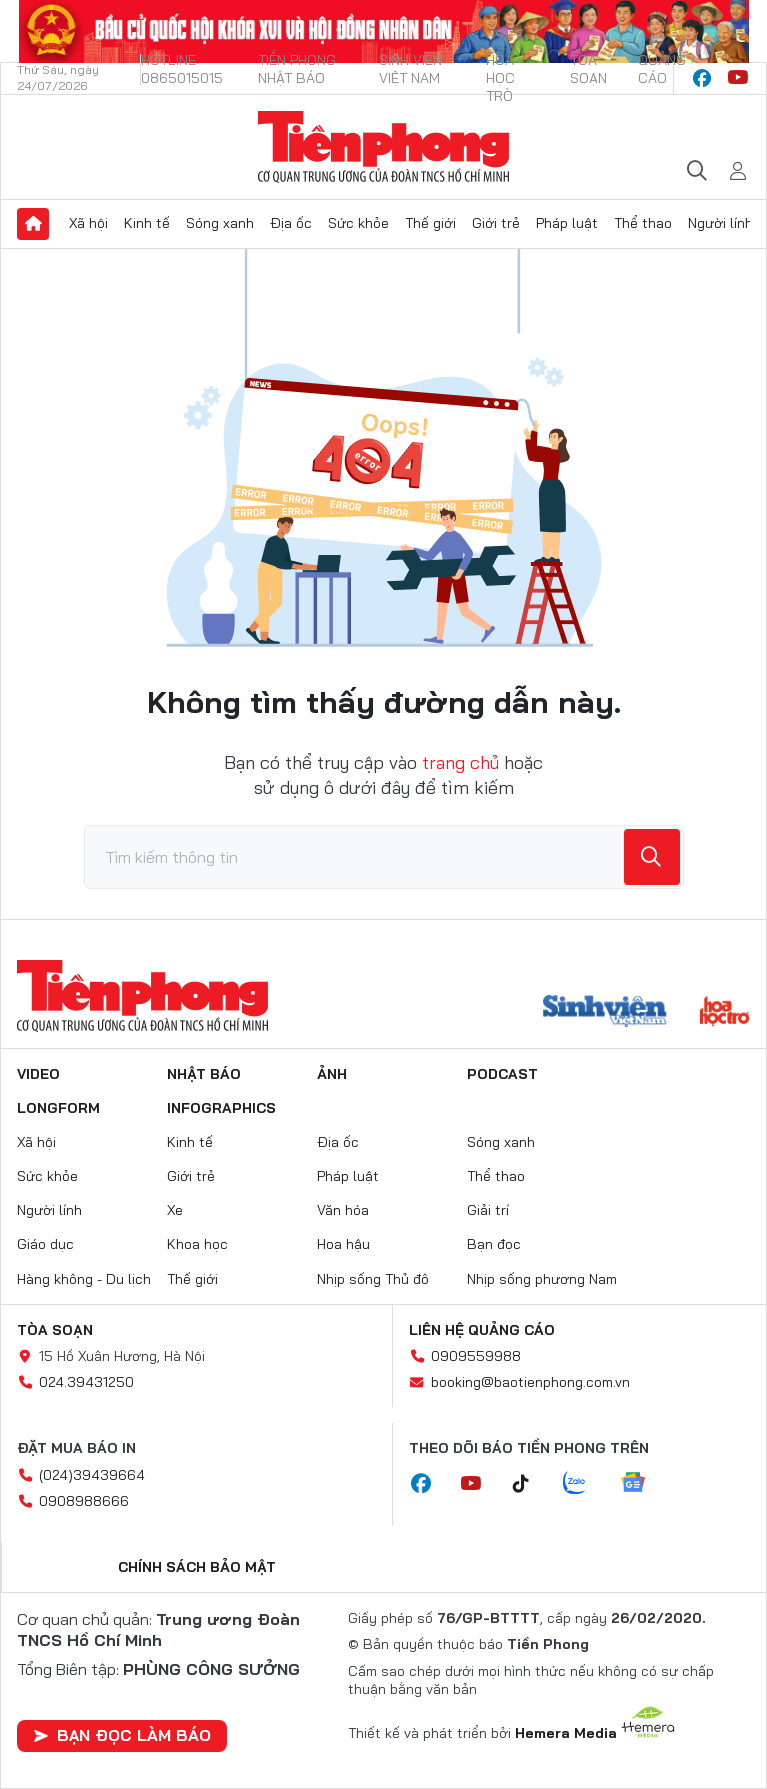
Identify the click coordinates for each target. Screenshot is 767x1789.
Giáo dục (45, 1244)
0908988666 (84, 1501)
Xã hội (88, 223)
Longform (58, 1108)
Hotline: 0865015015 (182, 69)
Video (38, 1074)
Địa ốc (291, 223)
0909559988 (476, 1356)
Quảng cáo (662, 69)
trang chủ (460, 762)
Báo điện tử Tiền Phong (383, 147)
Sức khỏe (358, 223)
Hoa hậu (343, 1244)
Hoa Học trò (500, 78)
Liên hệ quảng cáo (482, 1330)
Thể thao (643, 223)
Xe (175, 1210)
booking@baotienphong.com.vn (530, 1382)
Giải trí (488, 1210)
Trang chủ (33, 224)
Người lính (720, 223)
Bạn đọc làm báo (122, 1735)
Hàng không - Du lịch (84, 1279)
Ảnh (332, 1074)
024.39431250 (86, 1382)
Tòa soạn (588, 69)
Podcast (502, 1074)
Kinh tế (147, 223)
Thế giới (430, 223)
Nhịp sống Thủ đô (373, 1279)
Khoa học (197, 1244)
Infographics (221, 1108)
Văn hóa (343, 1210)
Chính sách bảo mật (197, 1567)
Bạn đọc (494, 1244)
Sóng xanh (220, 223)
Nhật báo (204, 1074)
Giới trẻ (496, 223)
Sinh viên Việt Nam (410, 69)
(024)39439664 (92, 1475)
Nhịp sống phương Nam (542, 1279)
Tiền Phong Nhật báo (297, 69)
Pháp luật (567, 223)
